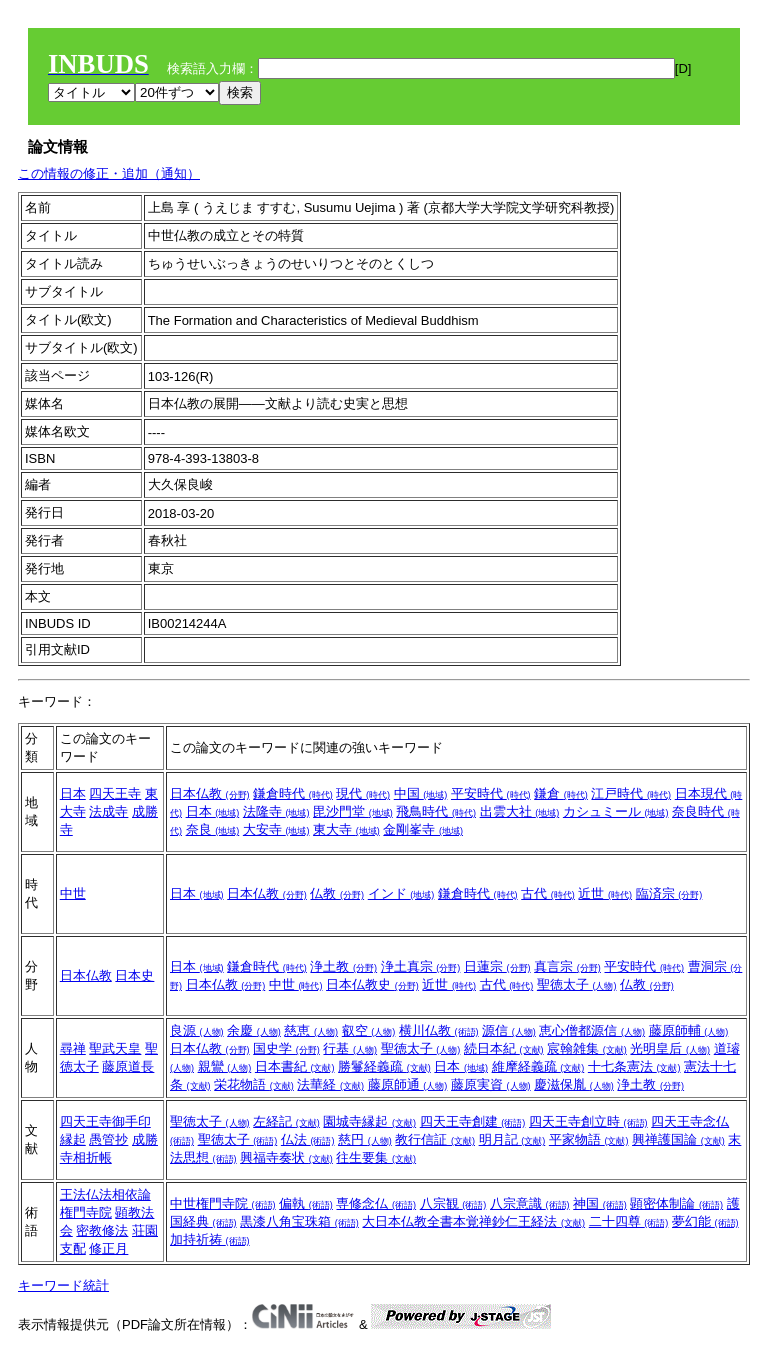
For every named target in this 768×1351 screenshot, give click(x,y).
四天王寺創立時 (588, 1121)
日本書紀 (295, 1066)
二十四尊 (629, 1221)
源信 (509, 1030)
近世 (605, 893)
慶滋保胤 (574, 1084)
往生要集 (376, 1157)
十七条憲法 (634, 1066)
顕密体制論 (676, 1203)
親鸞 (225, 1066)
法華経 (330, 1084)
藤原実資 (491, 1084)
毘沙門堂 (353, 811)
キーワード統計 (63, 1285)
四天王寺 (115, 793)
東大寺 (346, 829)
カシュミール (616, 811)
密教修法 (102, 1230)
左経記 (286, 1121)
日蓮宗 (497, 966)
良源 (197, 1030)
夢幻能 (705, 1221)
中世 (73, 893)
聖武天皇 (115, 1048)
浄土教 (343, 966)
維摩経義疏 (538, 1066)
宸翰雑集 (587, 1048)
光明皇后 (670, 1048)
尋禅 (73, 1048)
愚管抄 (108, 1139)
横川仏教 (439, 1030)
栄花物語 (254, 1084)
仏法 (308, 1139)
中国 (421, 793)
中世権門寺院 (223, 1203)
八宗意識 (530, 1203)
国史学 (286, 1048)
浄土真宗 (421, 966)
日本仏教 (210, 793)
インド (401, 893)
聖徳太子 (577, 984)
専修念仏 (376, 1203)
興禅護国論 (678, 1139)
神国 (600, 1203)
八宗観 (453, 1203)
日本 (73, 793)
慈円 (365, 1139)
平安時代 (491, 793)
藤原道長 (128, 1066)
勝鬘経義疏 (384, 1066)
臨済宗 (669, 893)
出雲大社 (520, 811)
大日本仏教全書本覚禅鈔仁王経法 (473, 1221)
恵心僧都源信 (592, 1030)
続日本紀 (504, 1048)
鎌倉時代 (293, 793)
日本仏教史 (372, 984)
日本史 (134, 975)
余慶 (254, 1030)
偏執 (306, 1203)
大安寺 (276, 829)
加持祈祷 (210, 1239)
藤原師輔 (689, 1030)
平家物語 (589, 1139)
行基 (350, 1048)
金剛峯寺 (423, 829)
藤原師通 (408, 1084)
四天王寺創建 (473, 1121)
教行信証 (435, 1139)
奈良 (213, 829)
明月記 (512, 1139)
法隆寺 (276, 811)
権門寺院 (86, 1212)
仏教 (337, 893)
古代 (548, 893)
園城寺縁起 (369, 1121)
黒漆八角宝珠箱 (299, 1221)
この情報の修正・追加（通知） (109, 173)
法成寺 (108, 811)
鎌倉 (561, 793)
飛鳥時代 (436, 811)
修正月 (108, 1248)
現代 (363, 793)
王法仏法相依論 (105, 1194)
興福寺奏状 (286, 1157)
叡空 (369, 1030)
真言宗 (567, 966)
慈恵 (311, 1030)
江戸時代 (631, 793)
